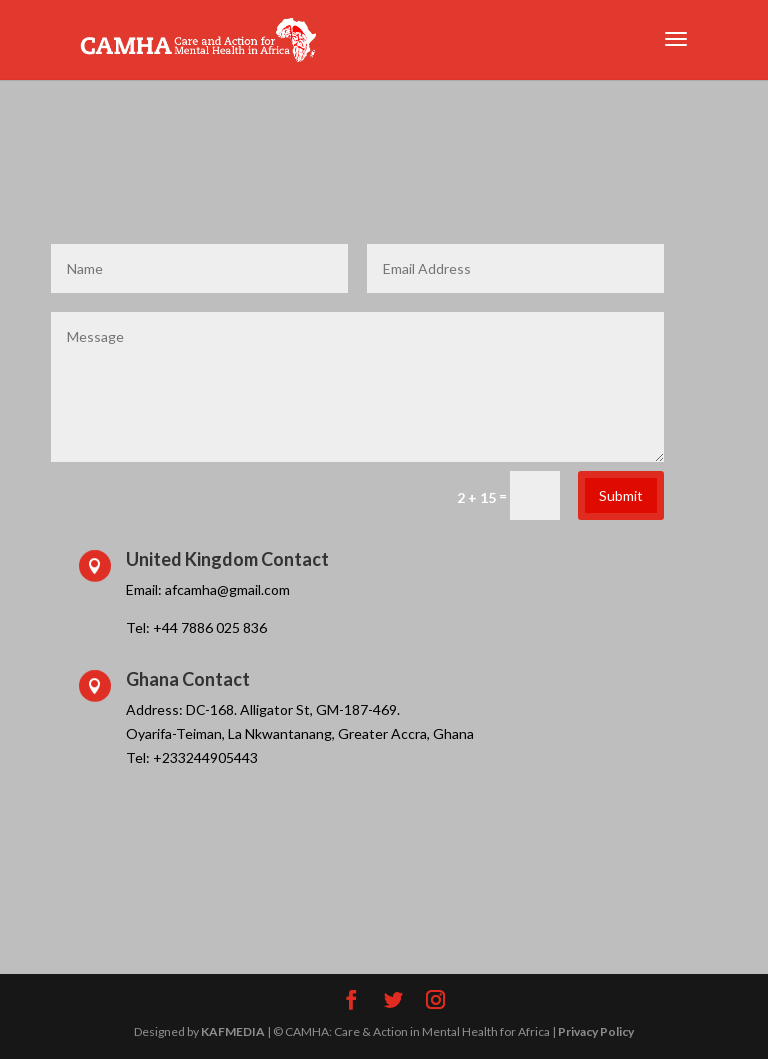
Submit (621, 495)
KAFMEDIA (233, 1031)
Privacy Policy (596, 1031)
